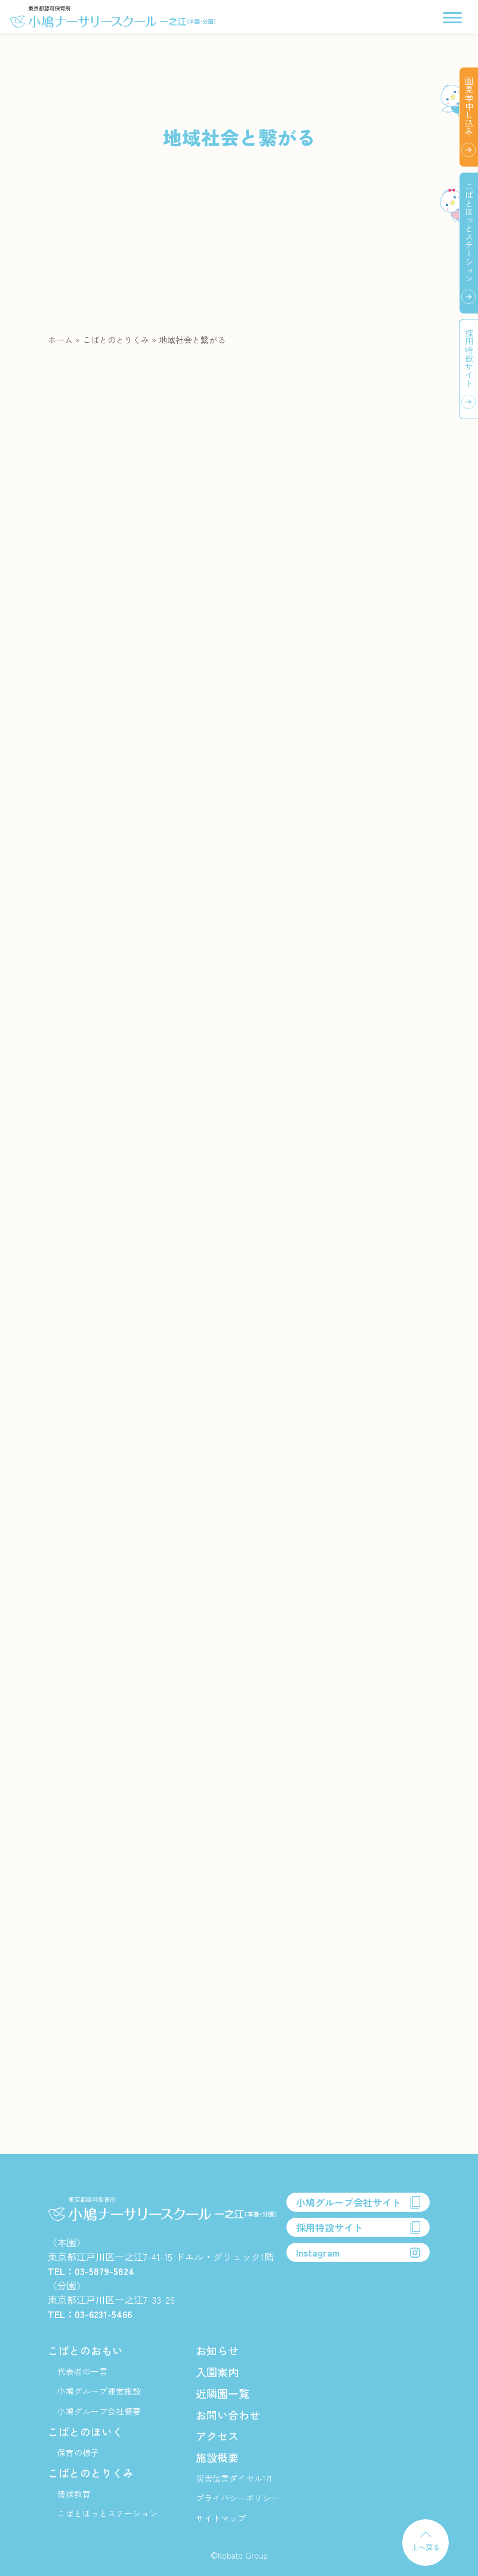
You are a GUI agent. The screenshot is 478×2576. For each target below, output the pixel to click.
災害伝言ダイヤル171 (234, 2478)
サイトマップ (221, 2518)
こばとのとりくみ (115, 340)
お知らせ (217, 2350)
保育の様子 (78, 2452)
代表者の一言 (82, 2371)
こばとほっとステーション (107, 2513)
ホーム (60, 340)
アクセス (217, 2435)
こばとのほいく (85, 2431)
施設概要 (217, 2457)
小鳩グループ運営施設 (99, 2391)
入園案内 (217, 2372)
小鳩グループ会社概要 (99, 2411)
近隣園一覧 (222, 2393)
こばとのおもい (85, 2350)
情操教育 (74, 2494)
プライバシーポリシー (237, 2498)
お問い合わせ (228, 2415)
